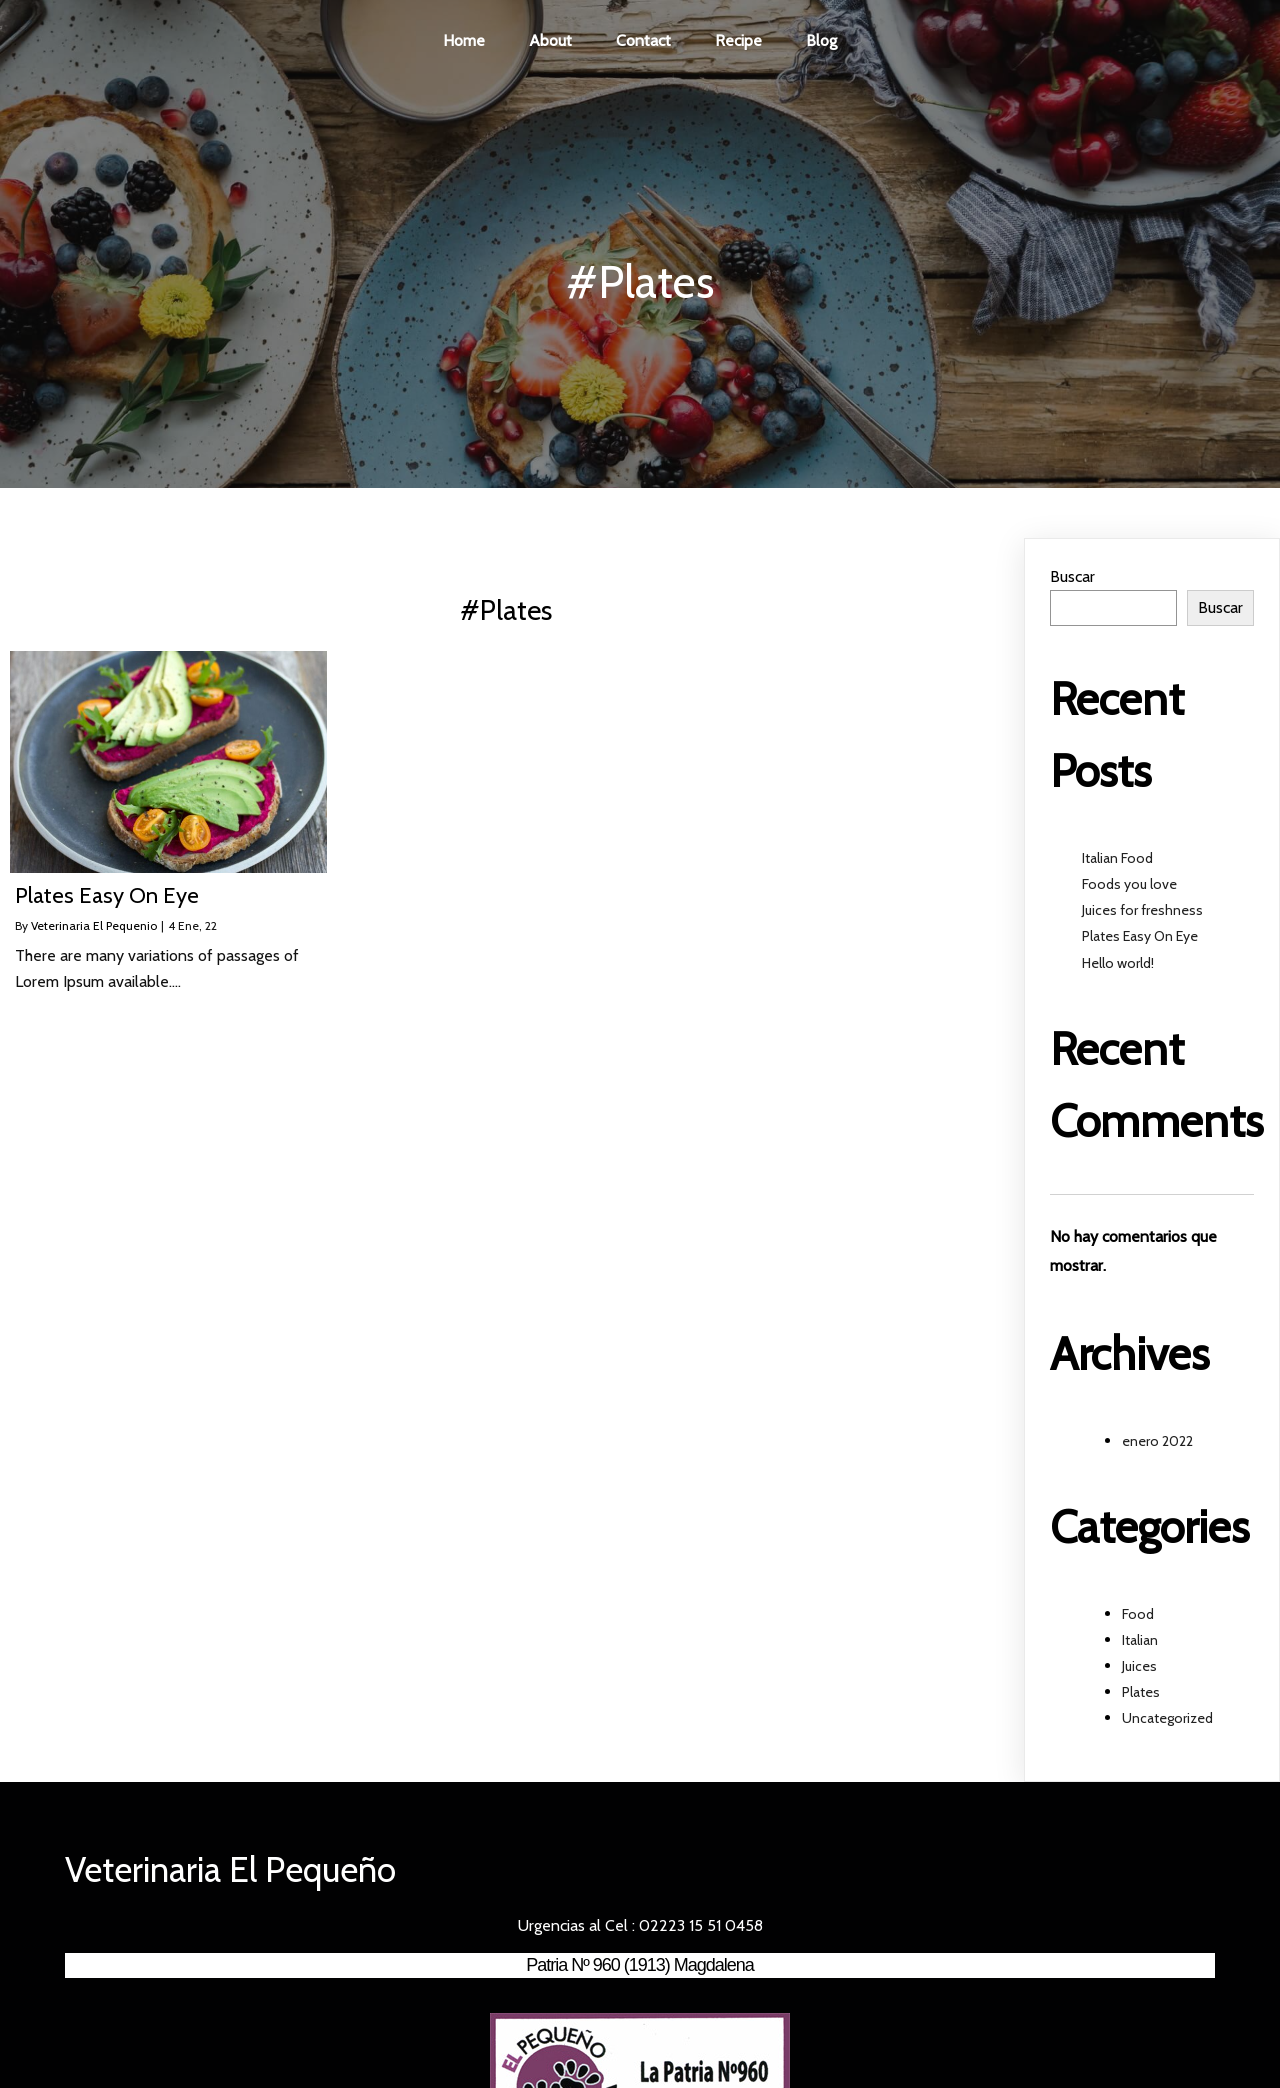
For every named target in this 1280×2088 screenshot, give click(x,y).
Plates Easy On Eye (1140, 941)
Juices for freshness (1142, 915)
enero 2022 (1157, 1445)
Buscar (1072, 581)
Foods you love (1129, 888)
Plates (1141, 1697)
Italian (1140, 1644)
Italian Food (1117, 862)
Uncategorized (1167, 1723)
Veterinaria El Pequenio (94, 930)
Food (1138, 1618)
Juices (1139, 1670)
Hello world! (1118, 967)
